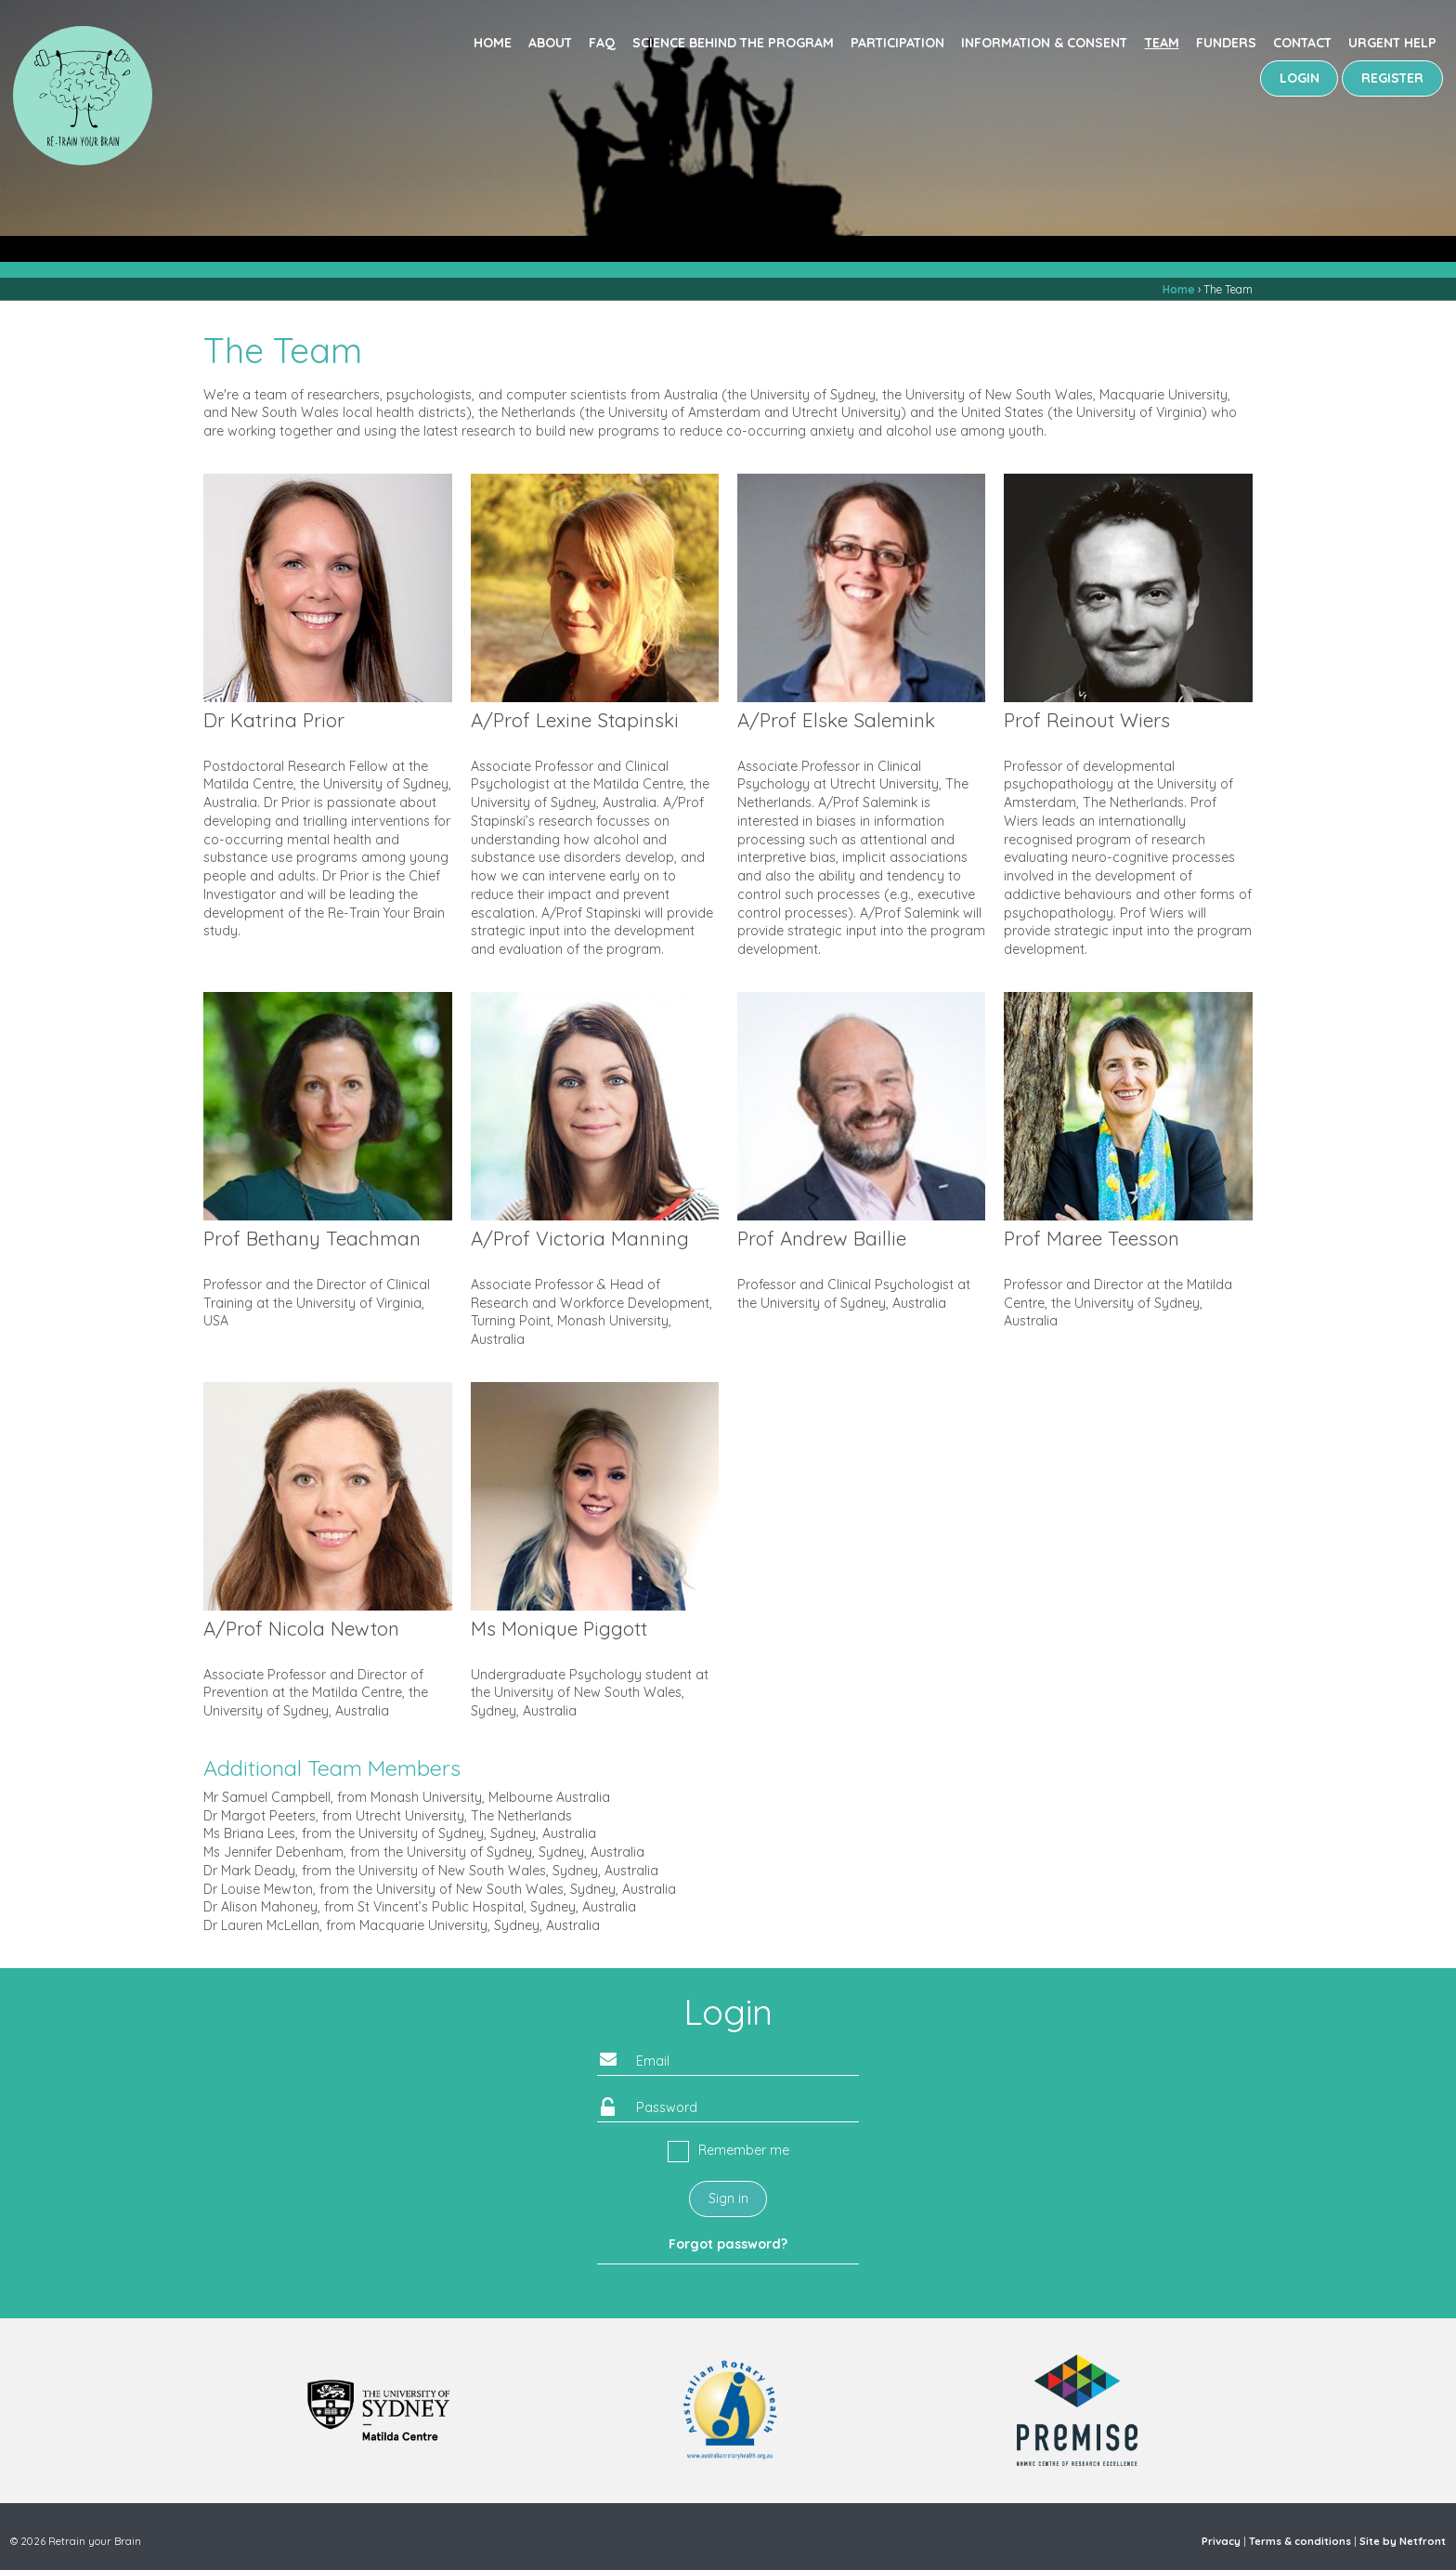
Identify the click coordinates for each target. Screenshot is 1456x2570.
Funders (1226, 42)
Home (493, 42)
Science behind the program (733, 42)
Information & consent (1044, 42)
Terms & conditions (1300, 2541)
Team (1162, 42)
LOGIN (1300, 78)
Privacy (1221, 2541)
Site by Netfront (1402, 2541)
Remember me (743, 2150)
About (550, 42)
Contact (1302, 42)
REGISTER (1392, 78)
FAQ (602, 42)
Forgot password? (728, 2244)
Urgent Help (1392, 42)
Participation (897, 42)
